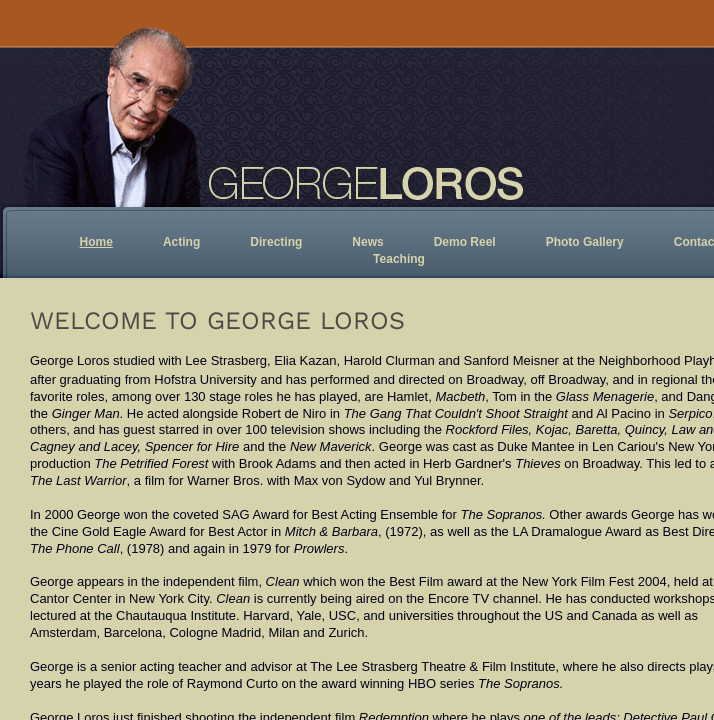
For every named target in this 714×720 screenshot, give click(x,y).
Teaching (399, 259)
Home (96, 242)
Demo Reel (465, 242)
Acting (181, 242)
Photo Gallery (585, 242)
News (367, 242)
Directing (276, 242)
